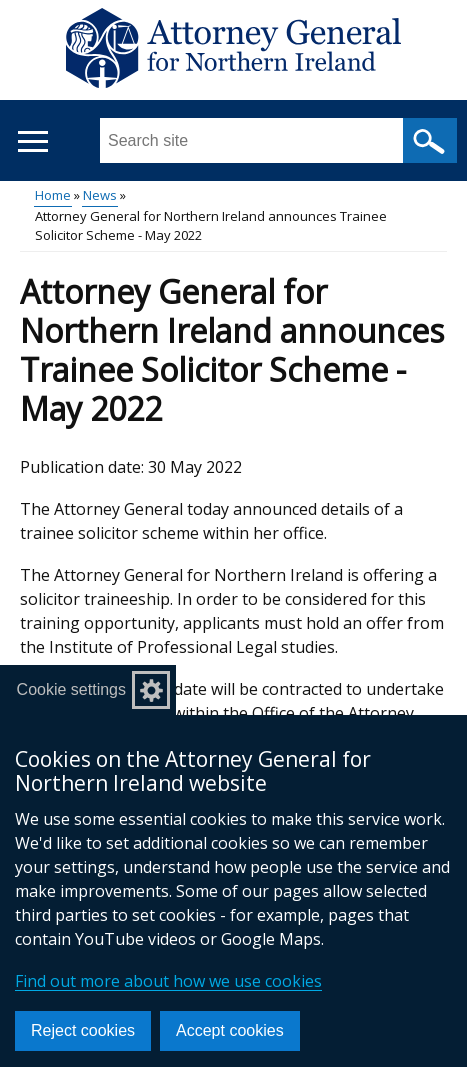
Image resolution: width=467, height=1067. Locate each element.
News (100, 195)
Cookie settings (71, 689)
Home (53, 195)
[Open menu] (32, 141)
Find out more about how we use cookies (168, 981)
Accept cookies (230, 1030)
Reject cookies (83, 1030)
